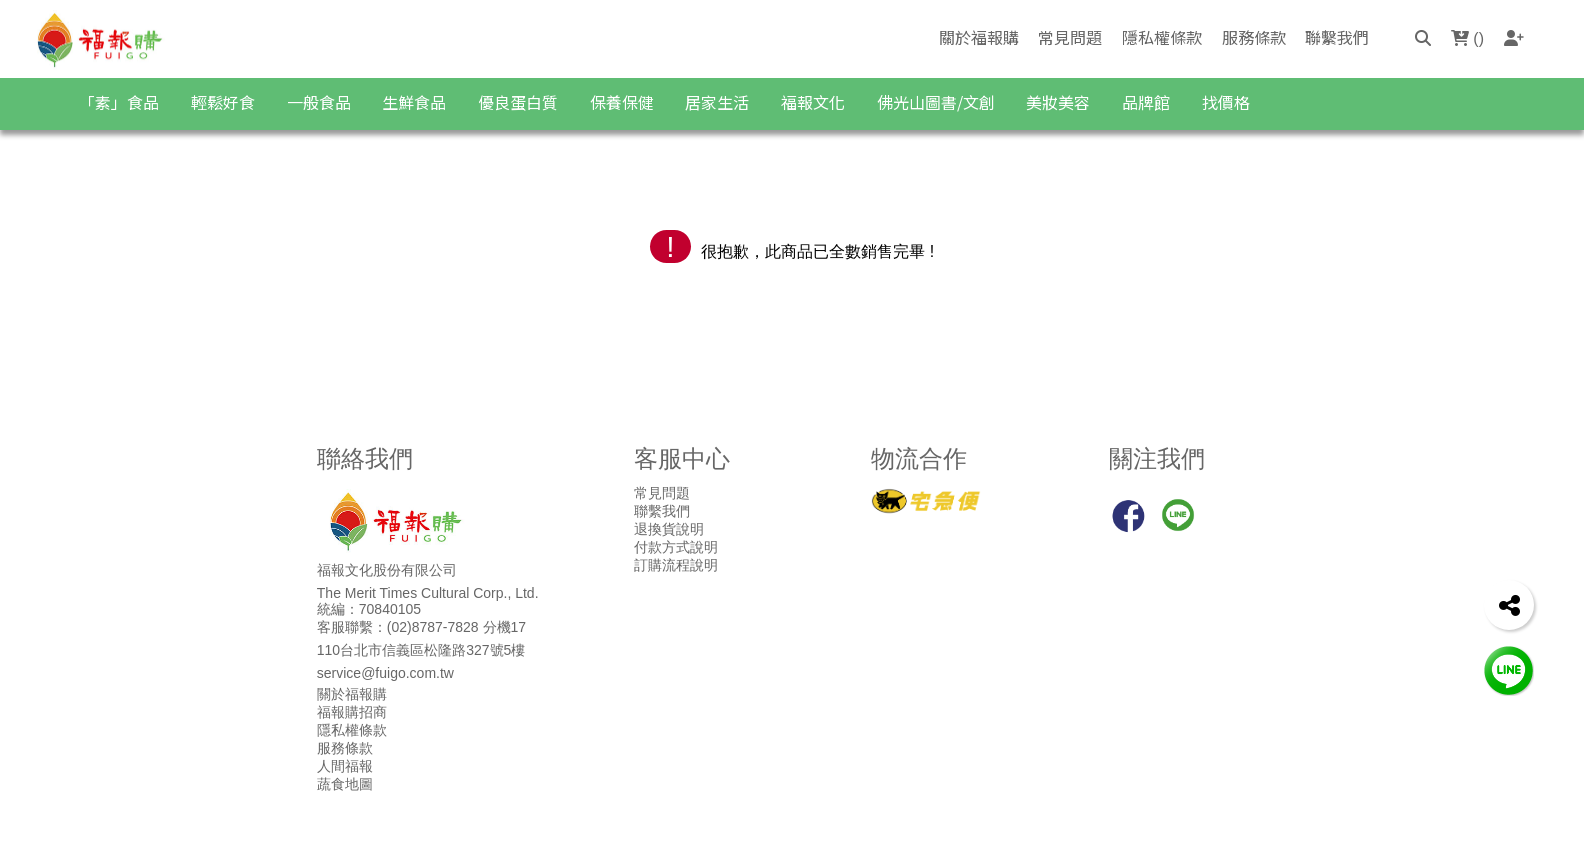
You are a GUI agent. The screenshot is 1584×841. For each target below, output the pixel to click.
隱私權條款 (1162, 37)
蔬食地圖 (345, 784)
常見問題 (1070, 37)
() (1467, 38)
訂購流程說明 (676, 565)
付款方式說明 (676, 547)
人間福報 (345, 766)
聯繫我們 (1337, 37)
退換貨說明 (669, 529)
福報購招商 (352, 712)
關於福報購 (979, 37)
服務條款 (1254, 37)
